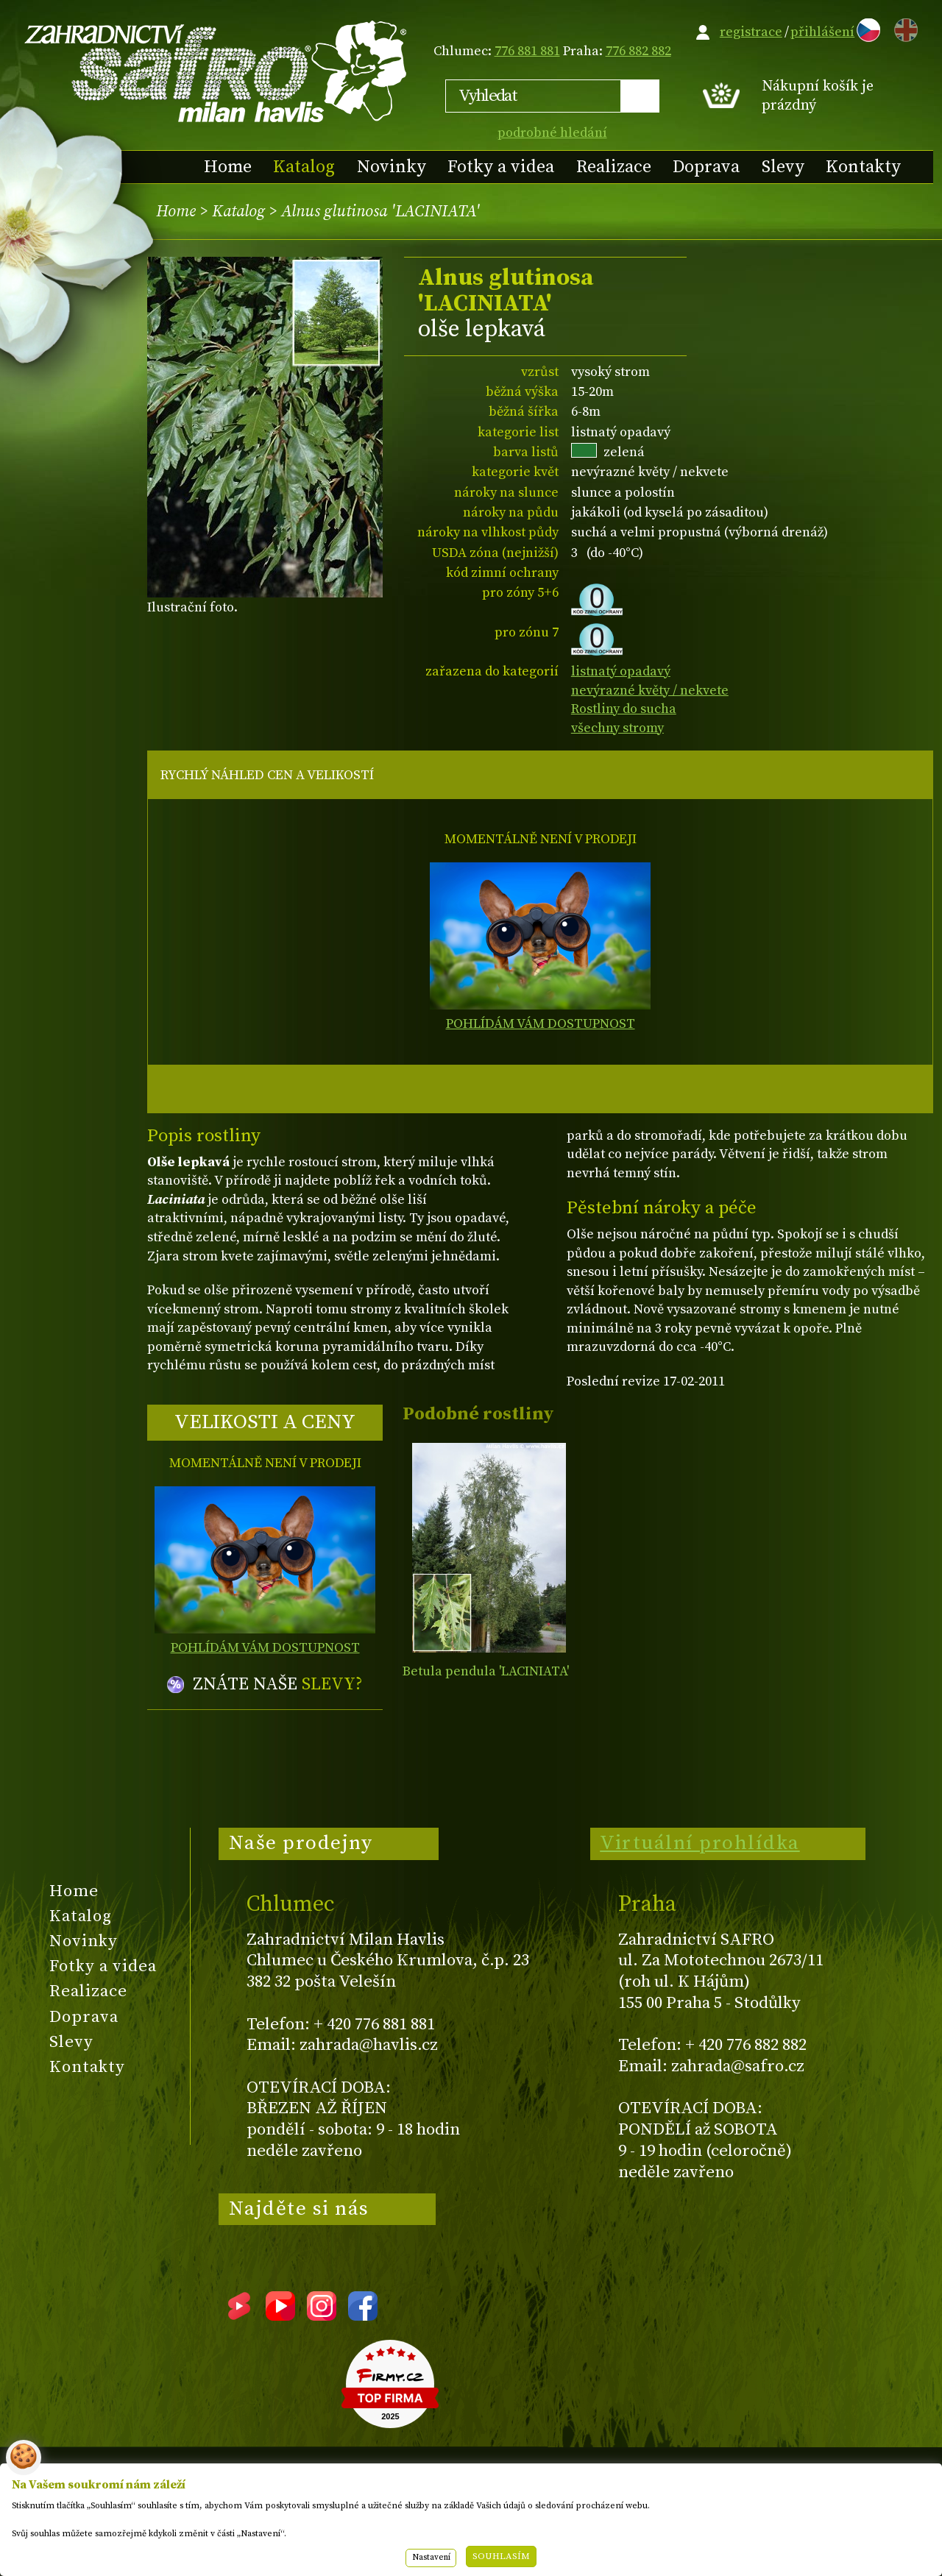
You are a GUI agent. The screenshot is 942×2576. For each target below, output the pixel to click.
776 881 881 (527, 51)
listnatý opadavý (620, 671)
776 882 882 (638, 51)
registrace (751, 32)
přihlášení (822, 32)
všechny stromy (617, 728)
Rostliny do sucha (623, 708)
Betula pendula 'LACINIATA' (486, 1671)
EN (903, 27)
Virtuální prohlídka (700, 1843)
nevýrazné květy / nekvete (650, 690)
